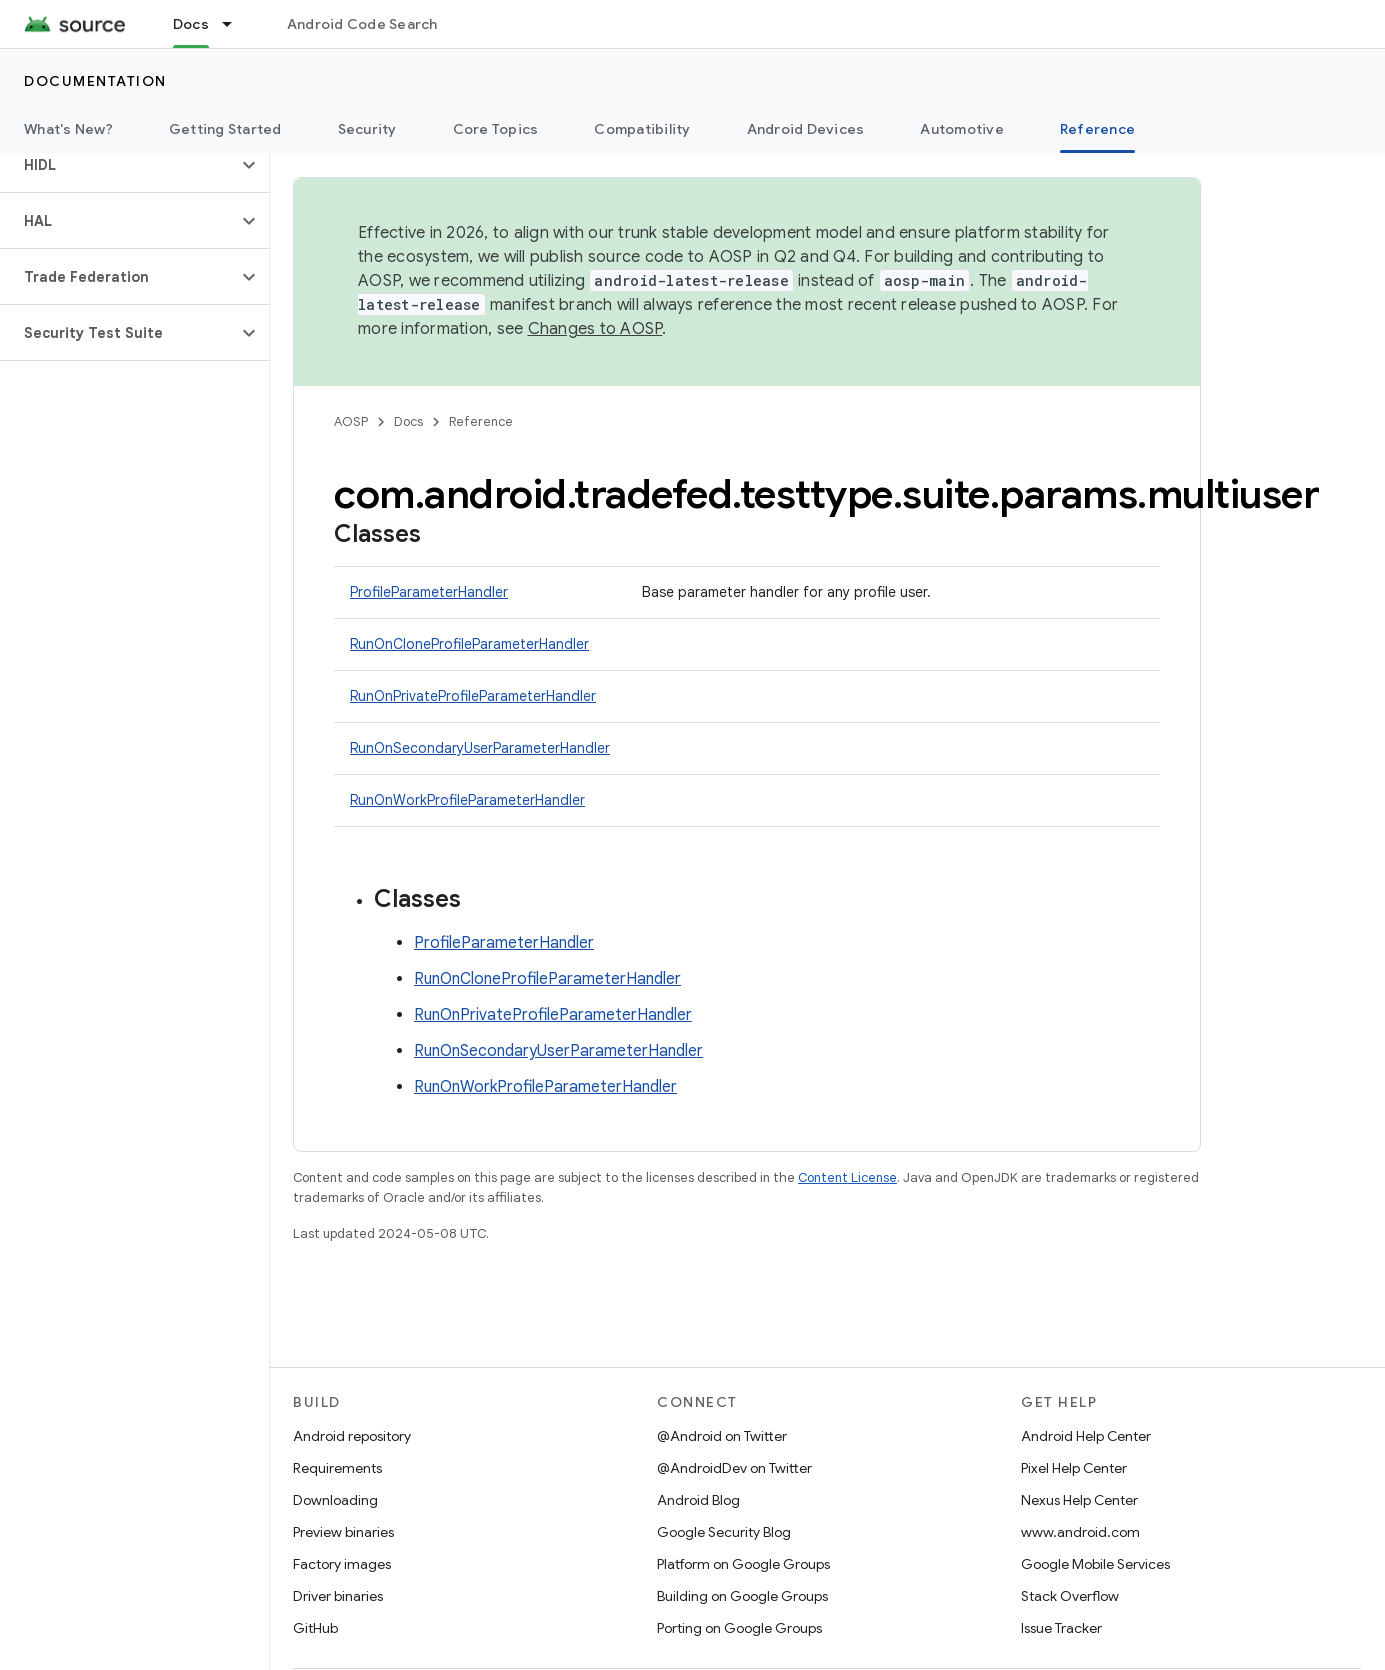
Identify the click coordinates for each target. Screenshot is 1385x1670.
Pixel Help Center (1074, 1468)
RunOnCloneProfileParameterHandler (469, 644)
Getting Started (225, 129)
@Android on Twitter (722, 1436)
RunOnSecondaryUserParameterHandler (480, 748)
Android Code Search (362, 24)
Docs (408, 421)
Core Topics (496, 129)
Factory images (342, 1564)
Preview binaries (343, 1532)
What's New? (68, 129)
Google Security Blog (724, 1532)
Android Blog (698, 1500)
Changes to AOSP (595, 329)
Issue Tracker (1061, 1628)
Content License (847, 1177)
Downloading (335, 1500)
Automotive (962, 129)
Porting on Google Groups (739, 1628)
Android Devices (806, 129)
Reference (481, 421)
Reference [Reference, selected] (1097, 129)
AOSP (351, 421)
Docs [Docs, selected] (191, 24)
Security (367, 129)
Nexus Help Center (1079, 1500)
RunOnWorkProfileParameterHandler (467, 800)
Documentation (95, 81)
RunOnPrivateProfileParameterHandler (473, 696)
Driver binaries (338, 1596)
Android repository (352, 1436)
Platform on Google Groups (743, 1564)
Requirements (337, 1468)
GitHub (315, 1628)
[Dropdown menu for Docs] (236, 24)
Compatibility (642, 129)
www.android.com (1080, 1532)
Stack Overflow (1070, 1596)
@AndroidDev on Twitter (734, 1468)
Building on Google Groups (742, 1596)
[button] (118, 165)
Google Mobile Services (1095, 1564)
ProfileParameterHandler (429, 592)
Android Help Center (1086, 1436)
